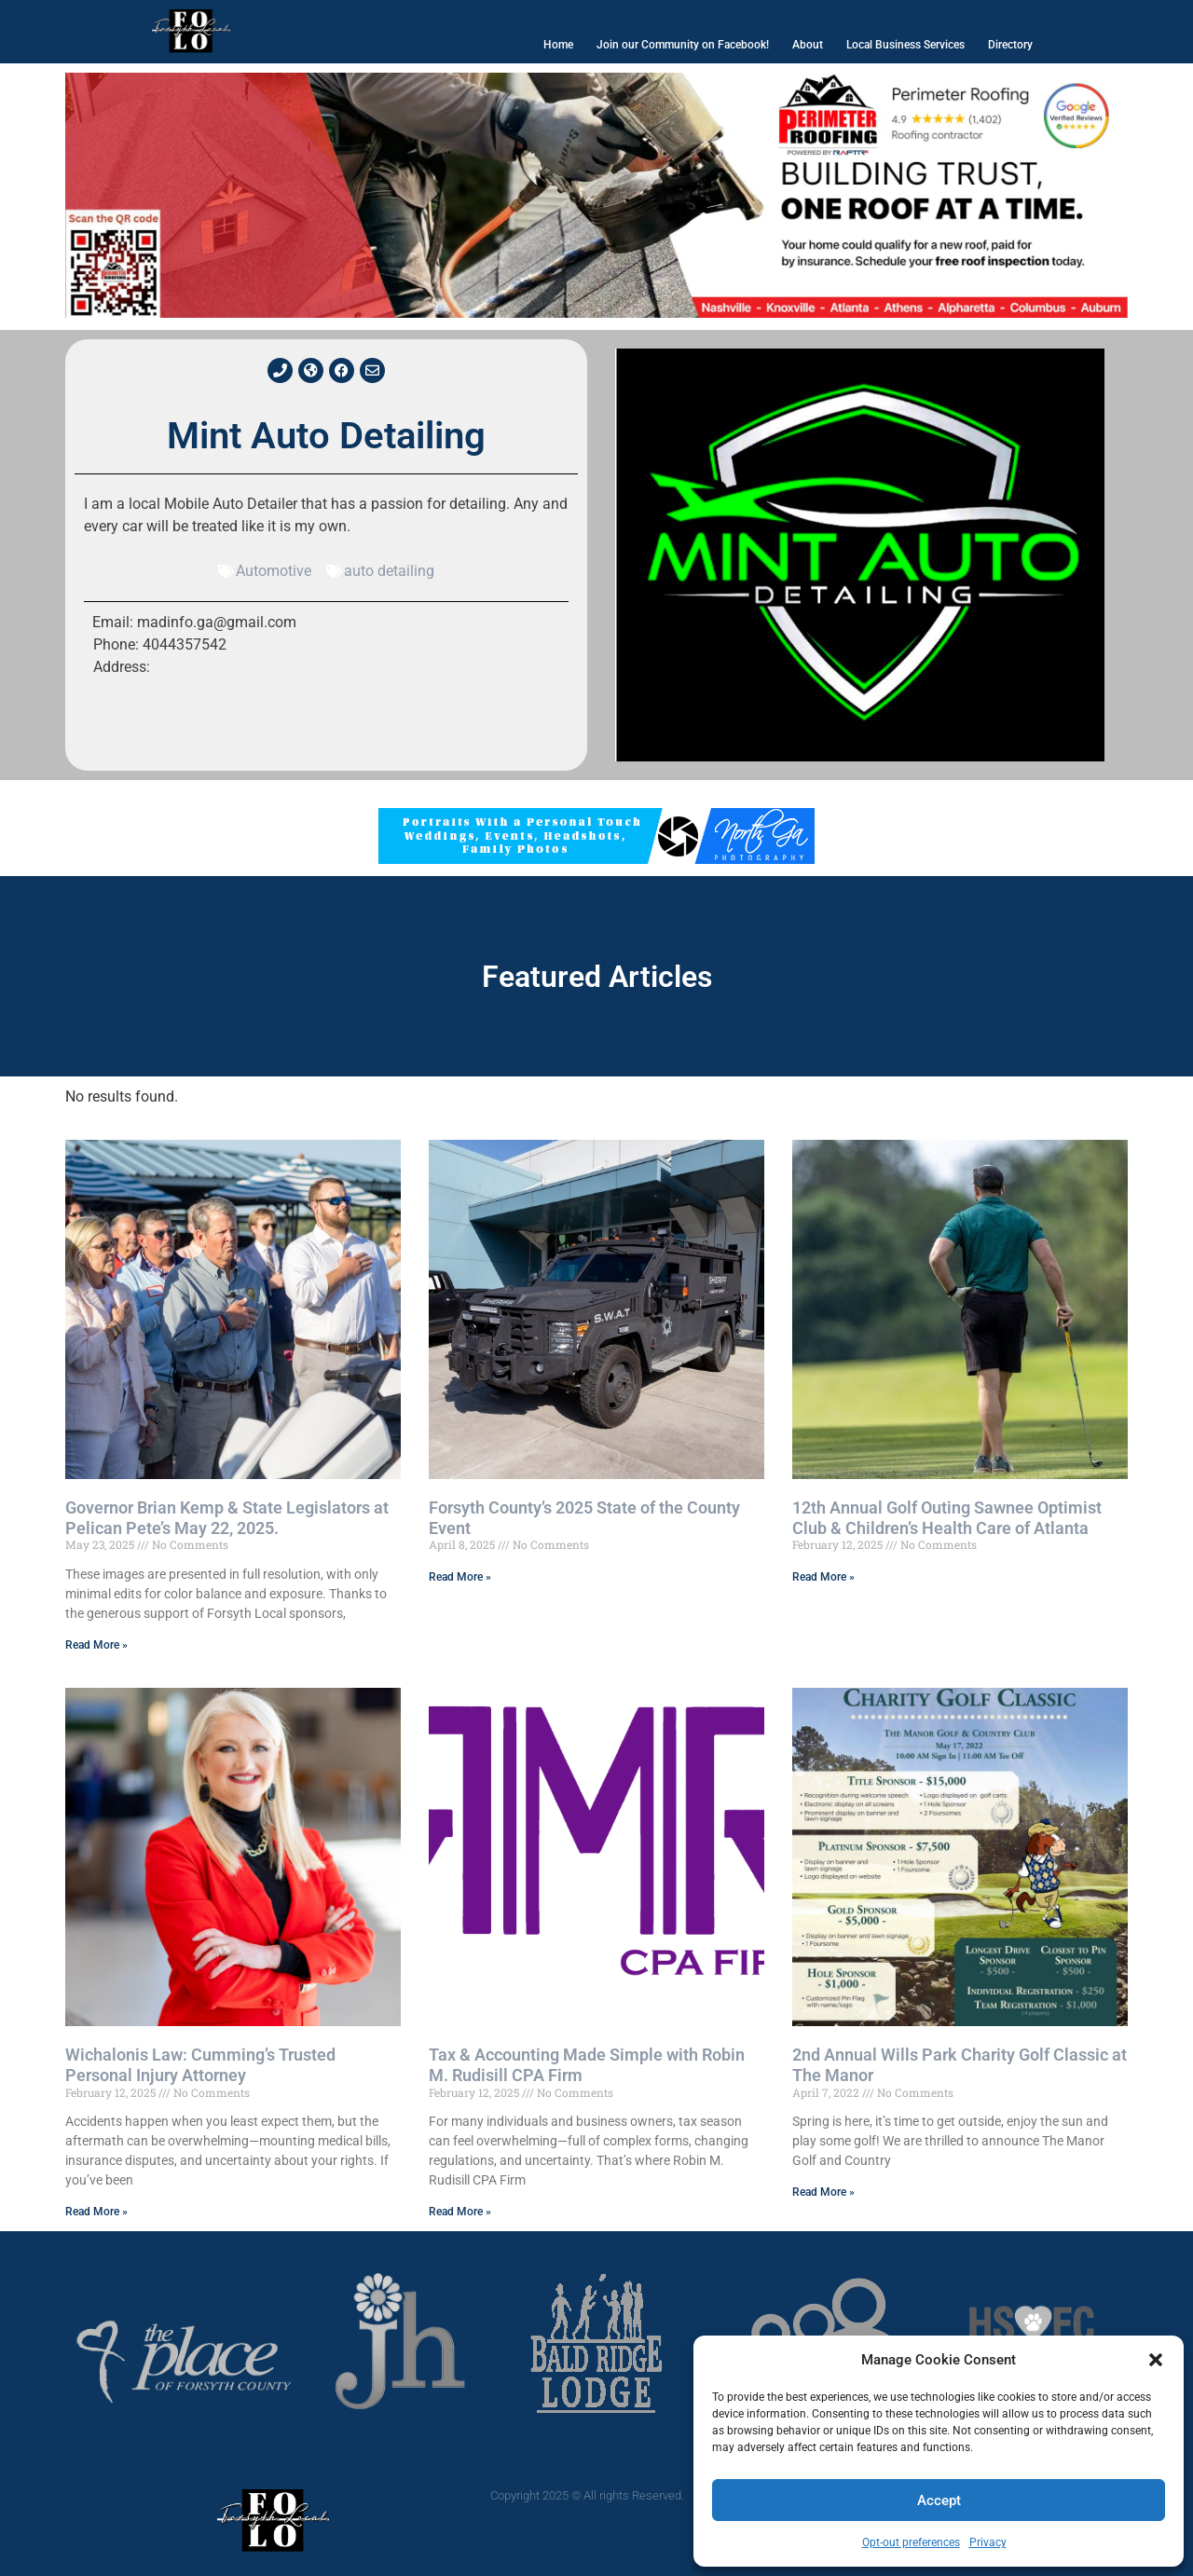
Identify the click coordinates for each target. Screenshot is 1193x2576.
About (807, 44)
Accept (939, 2500)
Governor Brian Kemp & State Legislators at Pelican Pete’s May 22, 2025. (227, 1518)
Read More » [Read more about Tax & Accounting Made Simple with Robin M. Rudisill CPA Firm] (460, 2211)
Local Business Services (905, 44)
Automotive (273, 571)
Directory (1010, 44)
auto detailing (389, 571)
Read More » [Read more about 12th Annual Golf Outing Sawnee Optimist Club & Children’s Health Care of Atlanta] (823, 1576)
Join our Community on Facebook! (682, 44)
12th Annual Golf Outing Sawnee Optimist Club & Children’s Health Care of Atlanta (947, 1518)
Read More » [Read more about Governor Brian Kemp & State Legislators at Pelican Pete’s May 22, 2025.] (96, 1644)
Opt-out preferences (911, 2542)
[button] (1155, 2359)
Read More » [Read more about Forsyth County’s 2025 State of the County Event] (460, 1576)
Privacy (988, 2542)
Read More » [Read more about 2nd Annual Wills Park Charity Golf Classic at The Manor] (823, 2192)
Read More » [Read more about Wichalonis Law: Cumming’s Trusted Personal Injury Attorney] (96, 2211)
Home (558, 44)
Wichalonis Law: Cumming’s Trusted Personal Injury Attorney (200, 2065)
